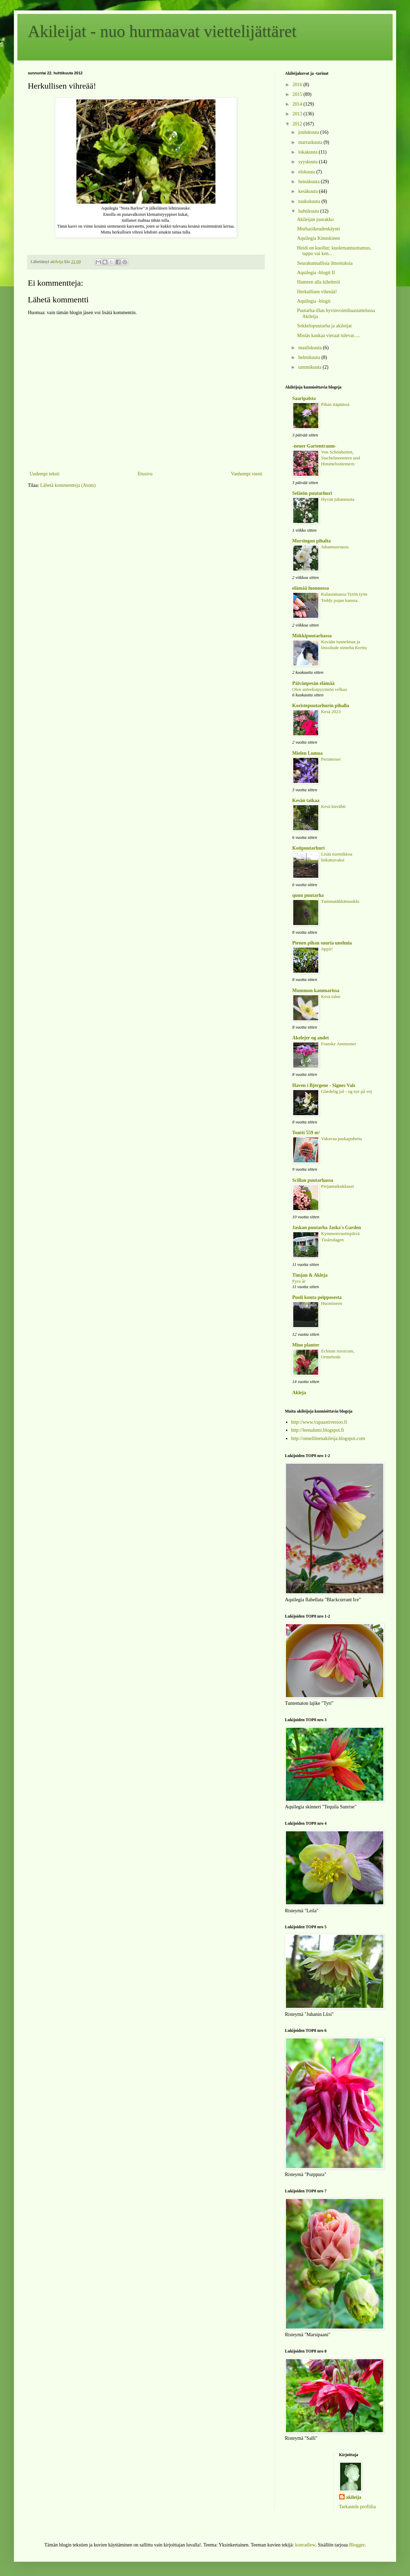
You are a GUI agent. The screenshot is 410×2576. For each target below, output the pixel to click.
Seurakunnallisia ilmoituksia (325, 263)
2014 (298, 104)
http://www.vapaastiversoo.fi (319, 1422)
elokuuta (307, 171)
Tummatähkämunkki (340, 901)
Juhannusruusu (334, 546)
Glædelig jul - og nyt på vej (346, 1091)
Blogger (356, 2545)
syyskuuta (308, 161)
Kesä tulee (331, 996)
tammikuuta (310, 367)
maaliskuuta (310, 347)
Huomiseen (331, 1303)
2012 (298, 123)
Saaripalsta (304, 398)
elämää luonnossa (310, 588)
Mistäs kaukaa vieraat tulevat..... (328, 335)
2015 (298, 94)
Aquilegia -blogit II (316, 272)
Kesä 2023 (331, 711)
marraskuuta (310, 142)
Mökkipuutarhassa (312, 635)
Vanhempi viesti (246, 473)
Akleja (299, 1392)
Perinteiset (331, 759)
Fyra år (298, 1281)
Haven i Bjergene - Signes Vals (323, 1085)
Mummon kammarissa (315, 990)
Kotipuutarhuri (308, 848)
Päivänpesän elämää (313, 683)
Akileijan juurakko (315, 219)
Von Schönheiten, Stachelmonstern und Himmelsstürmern (340, 458)
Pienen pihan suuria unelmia (322, 943)
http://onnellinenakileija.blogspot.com (328, 1438)
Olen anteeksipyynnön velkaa (319, 689)
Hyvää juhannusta (337, 499)
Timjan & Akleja (310, 1275)
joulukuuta (309, 132)
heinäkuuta (309, 181)
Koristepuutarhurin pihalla (320, 705)
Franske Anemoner (338, 1043)
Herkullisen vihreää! (317, 291)
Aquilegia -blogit (313, 301)
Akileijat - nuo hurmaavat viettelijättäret (162, 31)
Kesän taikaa (305, 800)
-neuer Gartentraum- (314, 446)
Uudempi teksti (44, 473)
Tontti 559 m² (306, 1132)
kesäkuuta (308, 191)
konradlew (305, 2545)
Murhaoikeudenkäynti (318, 228)
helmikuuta (309, 357)
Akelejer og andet (310, 1037)
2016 (298, 84)
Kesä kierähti (333, 806)
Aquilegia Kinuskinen (318, 238)
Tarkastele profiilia (357, 2506)
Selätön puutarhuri (312, 493)
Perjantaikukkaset (337, 1186)
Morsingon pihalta (311, 540)
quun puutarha (308, 895)
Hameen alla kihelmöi (318, 282)
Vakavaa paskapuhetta (341, 1138)
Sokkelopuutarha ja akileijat (324, 325)
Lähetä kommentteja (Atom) (68, 485)
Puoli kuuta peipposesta (317, 1297)
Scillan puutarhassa (312, 1180)
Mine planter (305, 1345)
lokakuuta (308, 152)
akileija (353, 2497)
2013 (298, 113)
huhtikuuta (309, 211)
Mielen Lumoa (307, 753)
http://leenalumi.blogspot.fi (317, 1430)
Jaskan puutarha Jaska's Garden (326, 1227)
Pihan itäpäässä (335, 404)
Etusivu (145, 473)
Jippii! (327, 948)
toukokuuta (309, 201)
